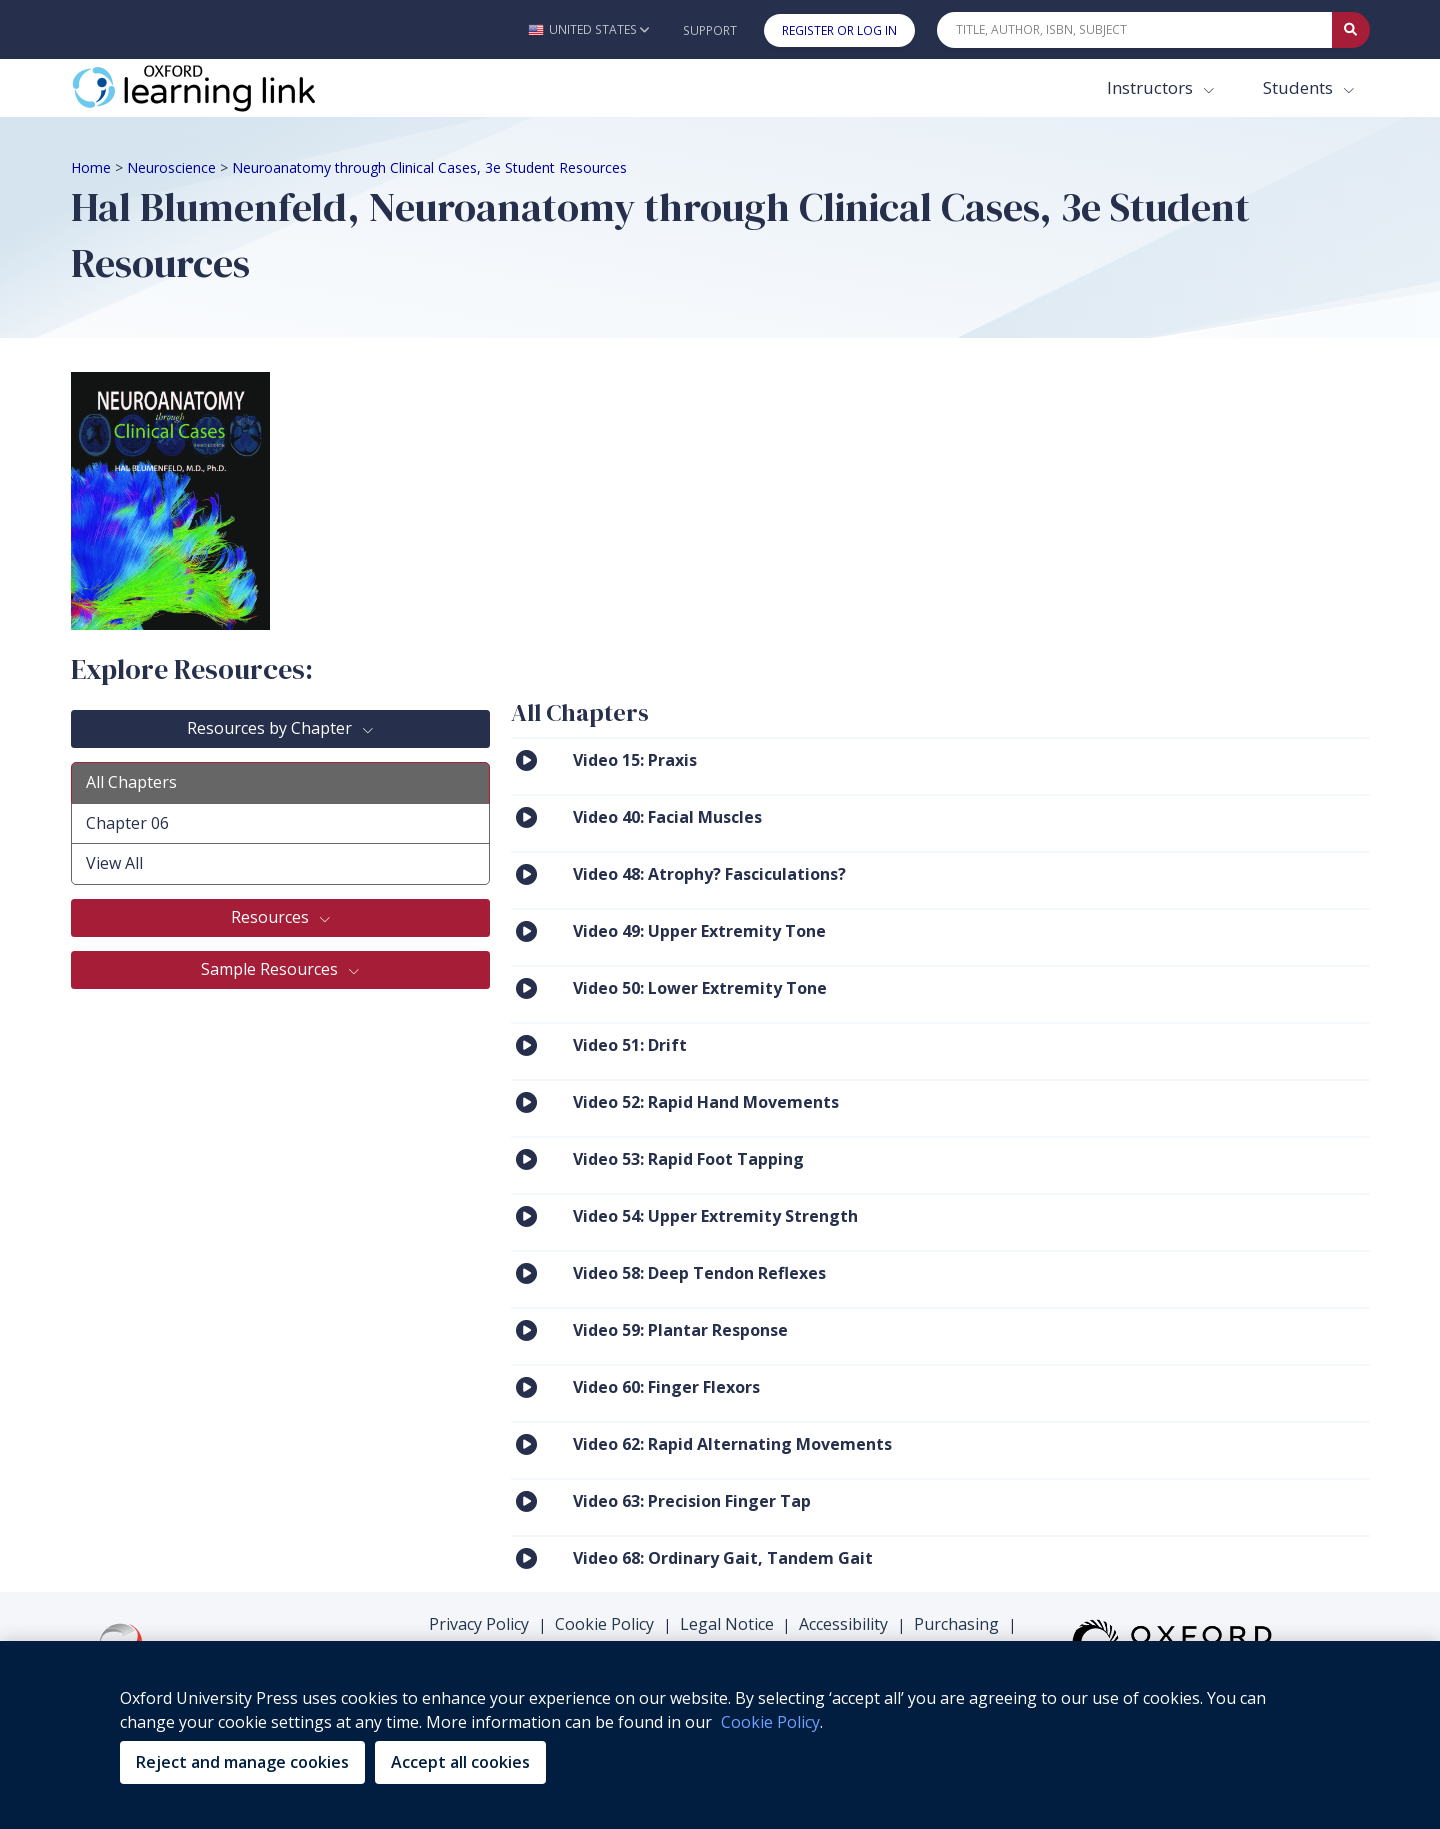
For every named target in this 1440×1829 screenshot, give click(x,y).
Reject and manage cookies (242, 1762)
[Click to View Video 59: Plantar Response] (526, 1329)
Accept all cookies (460, 1762)
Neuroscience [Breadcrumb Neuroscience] (171, 167)
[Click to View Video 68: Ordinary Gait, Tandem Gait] (526, 1557)
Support (710, 30)
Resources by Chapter (271, 728)
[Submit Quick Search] (1351, 30)
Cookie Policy (604, 1624)
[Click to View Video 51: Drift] (526, 1044)
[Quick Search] (1135, 30)
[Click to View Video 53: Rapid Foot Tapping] (526, 1158)
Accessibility (843, 1624)
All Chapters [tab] (131, 782)
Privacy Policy (479, 1624)
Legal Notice (727, 1624)
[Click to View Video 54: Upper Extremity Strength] (526, 1215)
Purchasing (956, 1624)
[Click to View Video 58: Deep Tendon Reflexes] (526, 1272)
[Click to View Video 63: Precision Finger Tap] (526, 1500)
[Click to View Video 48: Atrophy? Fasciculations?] (526, 873)
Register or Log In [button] (839, 30)
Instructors (1152, 87)
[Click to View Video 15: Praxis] (526, 759)
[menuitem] (940, 765)
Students (1300, 87)
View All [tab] (114, 863)
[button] (588, 29)
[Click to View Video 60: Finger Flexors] (526, 1386)
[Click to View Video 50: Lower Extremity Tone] (526, 987)
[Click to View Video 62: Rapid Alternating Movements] (526, 1443)
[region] (720, 1735)
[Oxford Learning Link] (221, 88)
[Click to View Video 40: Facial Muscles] (526, 816)
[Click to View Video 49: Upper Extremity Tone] (526, 930)
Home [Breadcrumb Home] (91, 167)
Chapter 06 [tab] (127, 823)
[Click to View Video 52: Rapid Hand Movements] (526, 1101)
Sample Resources (271, 969)
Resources (272, 917)
